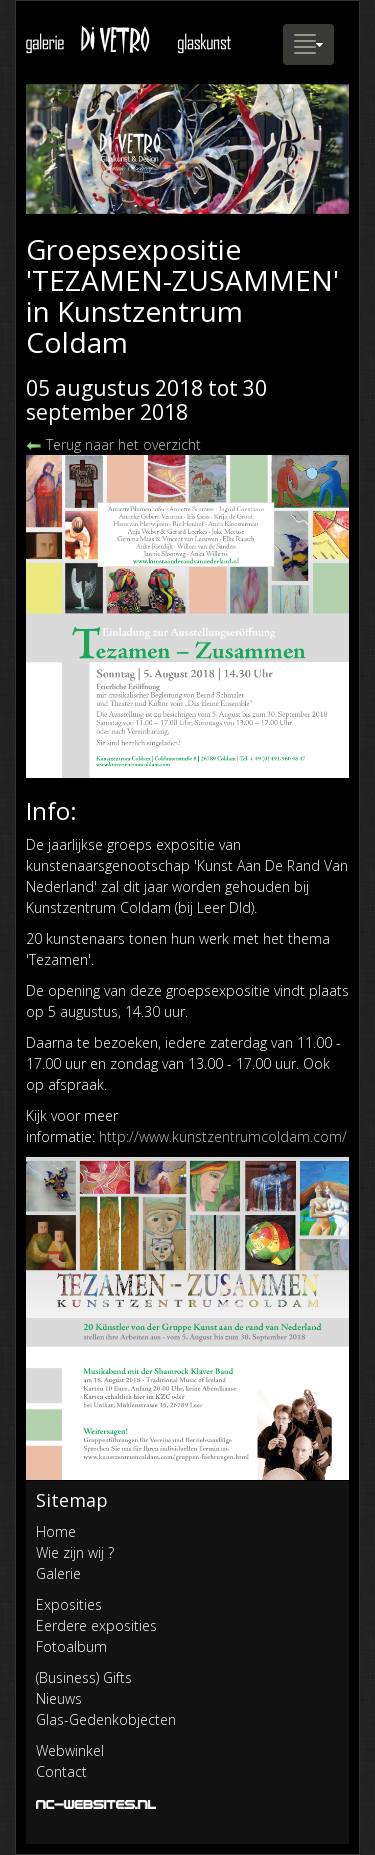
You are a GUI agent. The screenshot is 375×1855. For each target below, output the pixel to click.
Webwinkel (70, 1750)
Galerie (58, 1573)
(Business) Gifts (84, 1677)
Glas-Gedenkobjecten (106, 1719)
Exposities (69, 1604)
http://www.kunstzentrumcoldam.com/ (223, 1136)
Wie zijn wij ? (75, 1552)
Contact (61, 1771)
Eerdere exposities (96, 1625)
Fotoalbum (71, 1646)
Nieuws (59, 1698)
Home (56, 1531)
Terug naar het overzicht (113, 444)
